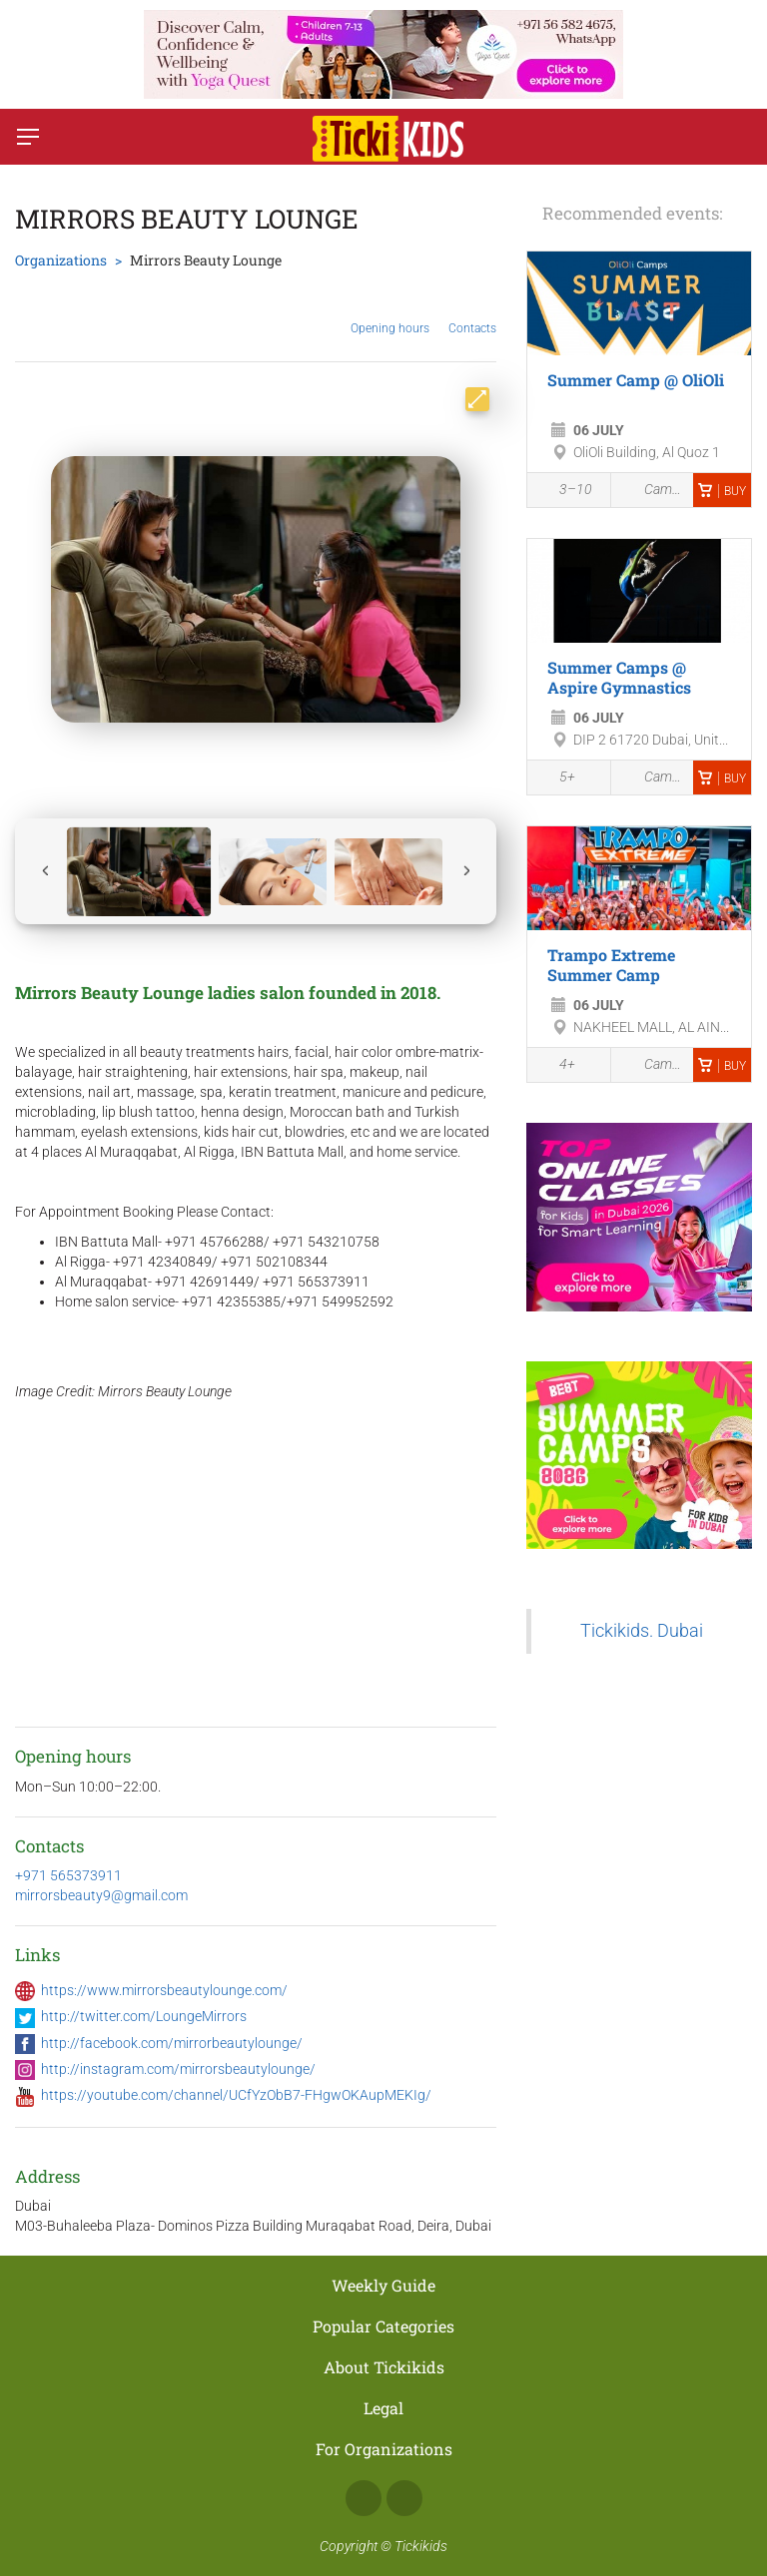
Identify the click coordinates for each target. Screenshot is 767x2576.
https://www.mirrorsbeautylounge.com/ (164, 1990)
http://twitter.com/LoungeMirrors (144, 2016)
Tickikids (420, 2546)
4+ (556, 1066)
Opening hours (390, 313)
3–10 (564, 491)
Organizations (61, 260)
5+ (556, 778)
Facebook (364, 2498)
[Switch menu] (28, 137)
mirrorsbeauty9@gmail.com (101, 1895)
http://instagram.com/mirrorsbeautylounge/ (178, 2069)
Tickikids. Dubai (641, 1631)
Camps (652, 489)
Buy (722, 491)
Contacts (472, 313)
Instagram (404, 2498)
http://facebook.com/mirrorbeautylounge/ (172, 2043)
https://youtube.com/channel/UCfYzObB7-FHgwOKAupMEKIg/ (236, 2095)
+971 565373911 (68, 1875)
